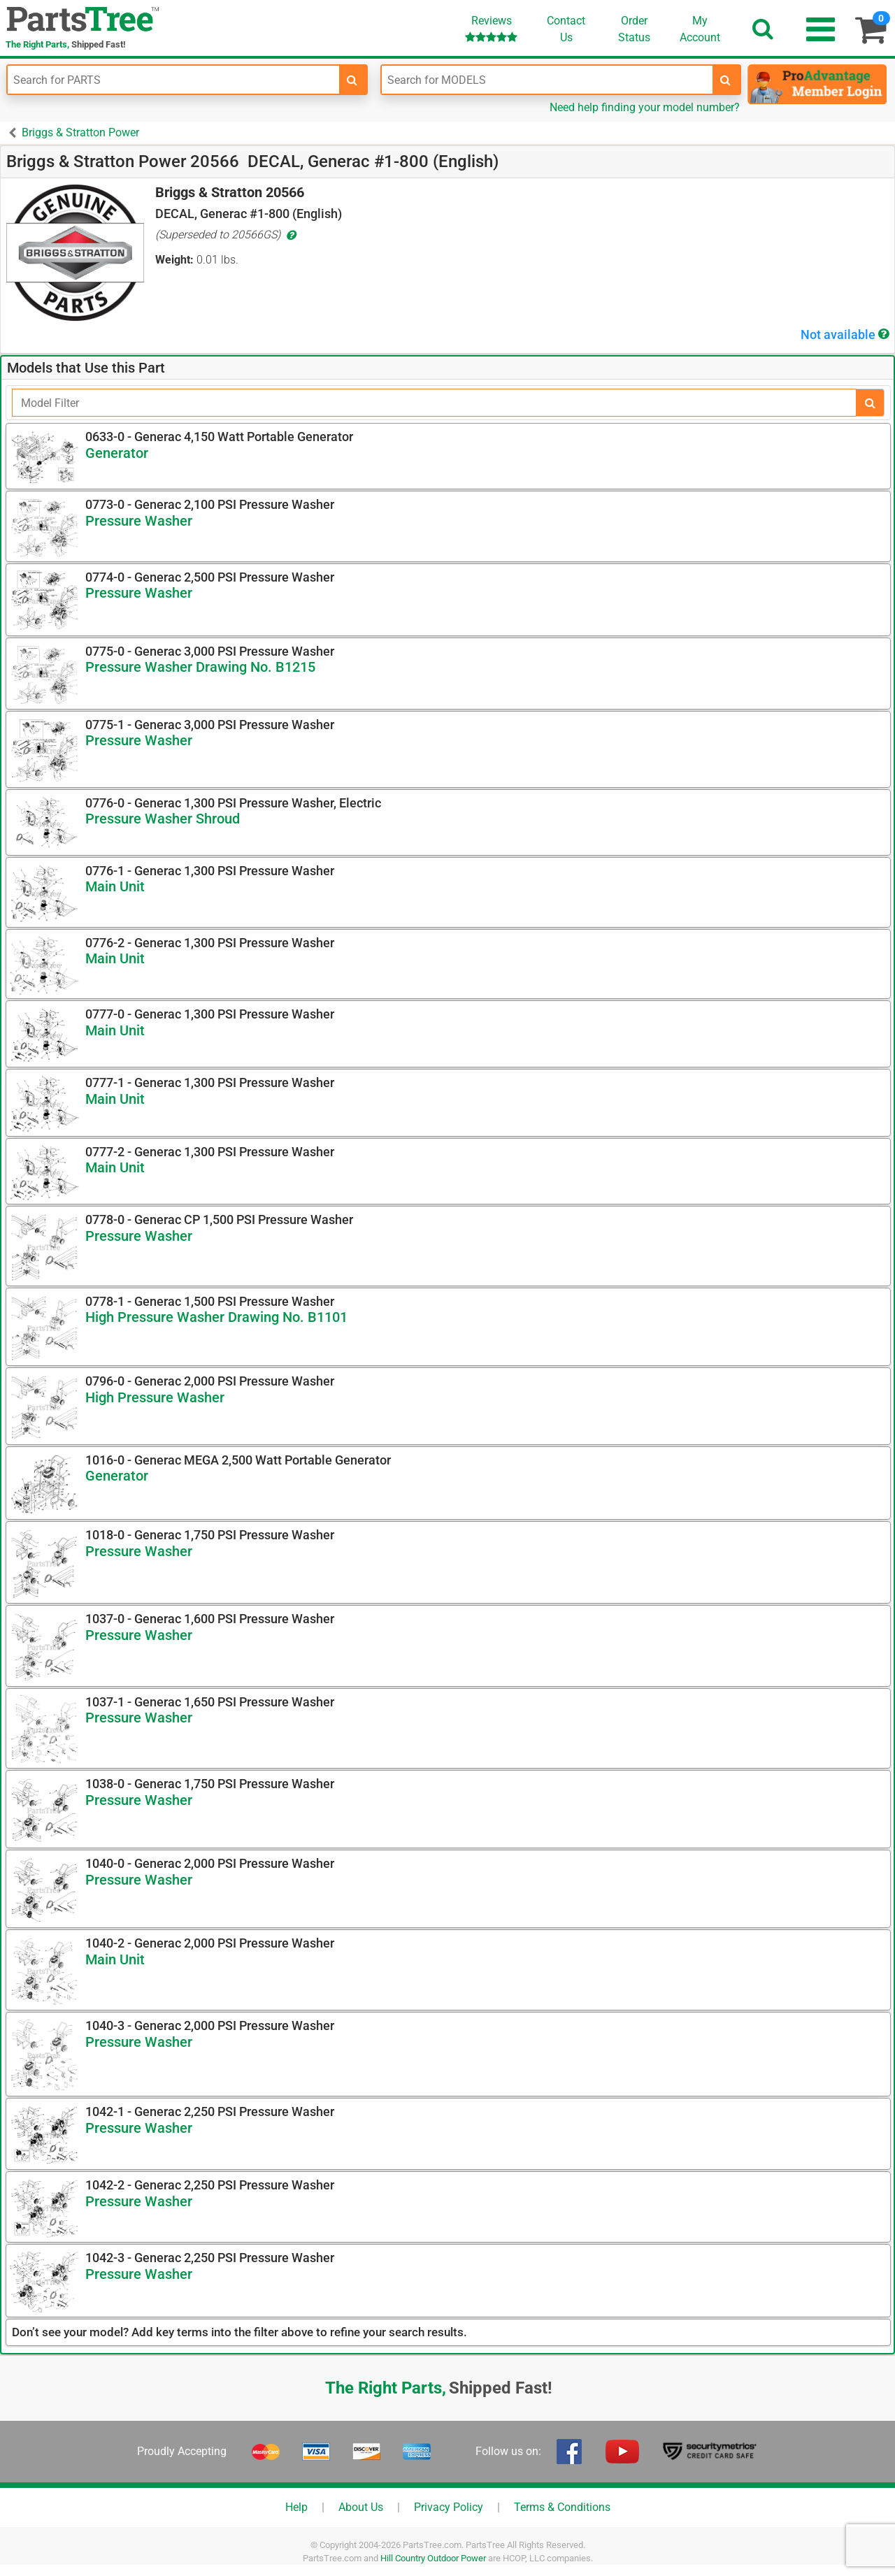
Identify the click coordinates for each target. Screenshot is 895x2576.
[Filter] (434, 403)
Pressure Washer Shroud (162, 818)
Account (700, 29)
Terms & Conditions (562, 2507)
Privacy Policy (448, 2507)
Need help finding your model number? (645, 107)
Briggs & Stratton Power (80, 132)
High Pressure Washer (154, 1397)
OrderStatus (634, 29)
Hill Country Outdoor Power (433, 2558)
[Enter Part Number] (173, 80)
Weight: (174, 259)
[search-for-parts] (352, 80)
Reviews (491, 28)
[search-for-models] (726, 80)
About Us (360, 2507)
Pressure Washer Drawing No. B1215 (200, 667)
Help (296, 2507)
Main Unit (115, 886)
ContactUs (566, 29)
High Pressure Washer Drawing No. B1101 (216, 1317)
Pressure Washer (138, 520)
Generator (116, 453)
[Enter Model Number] (547, 80)
